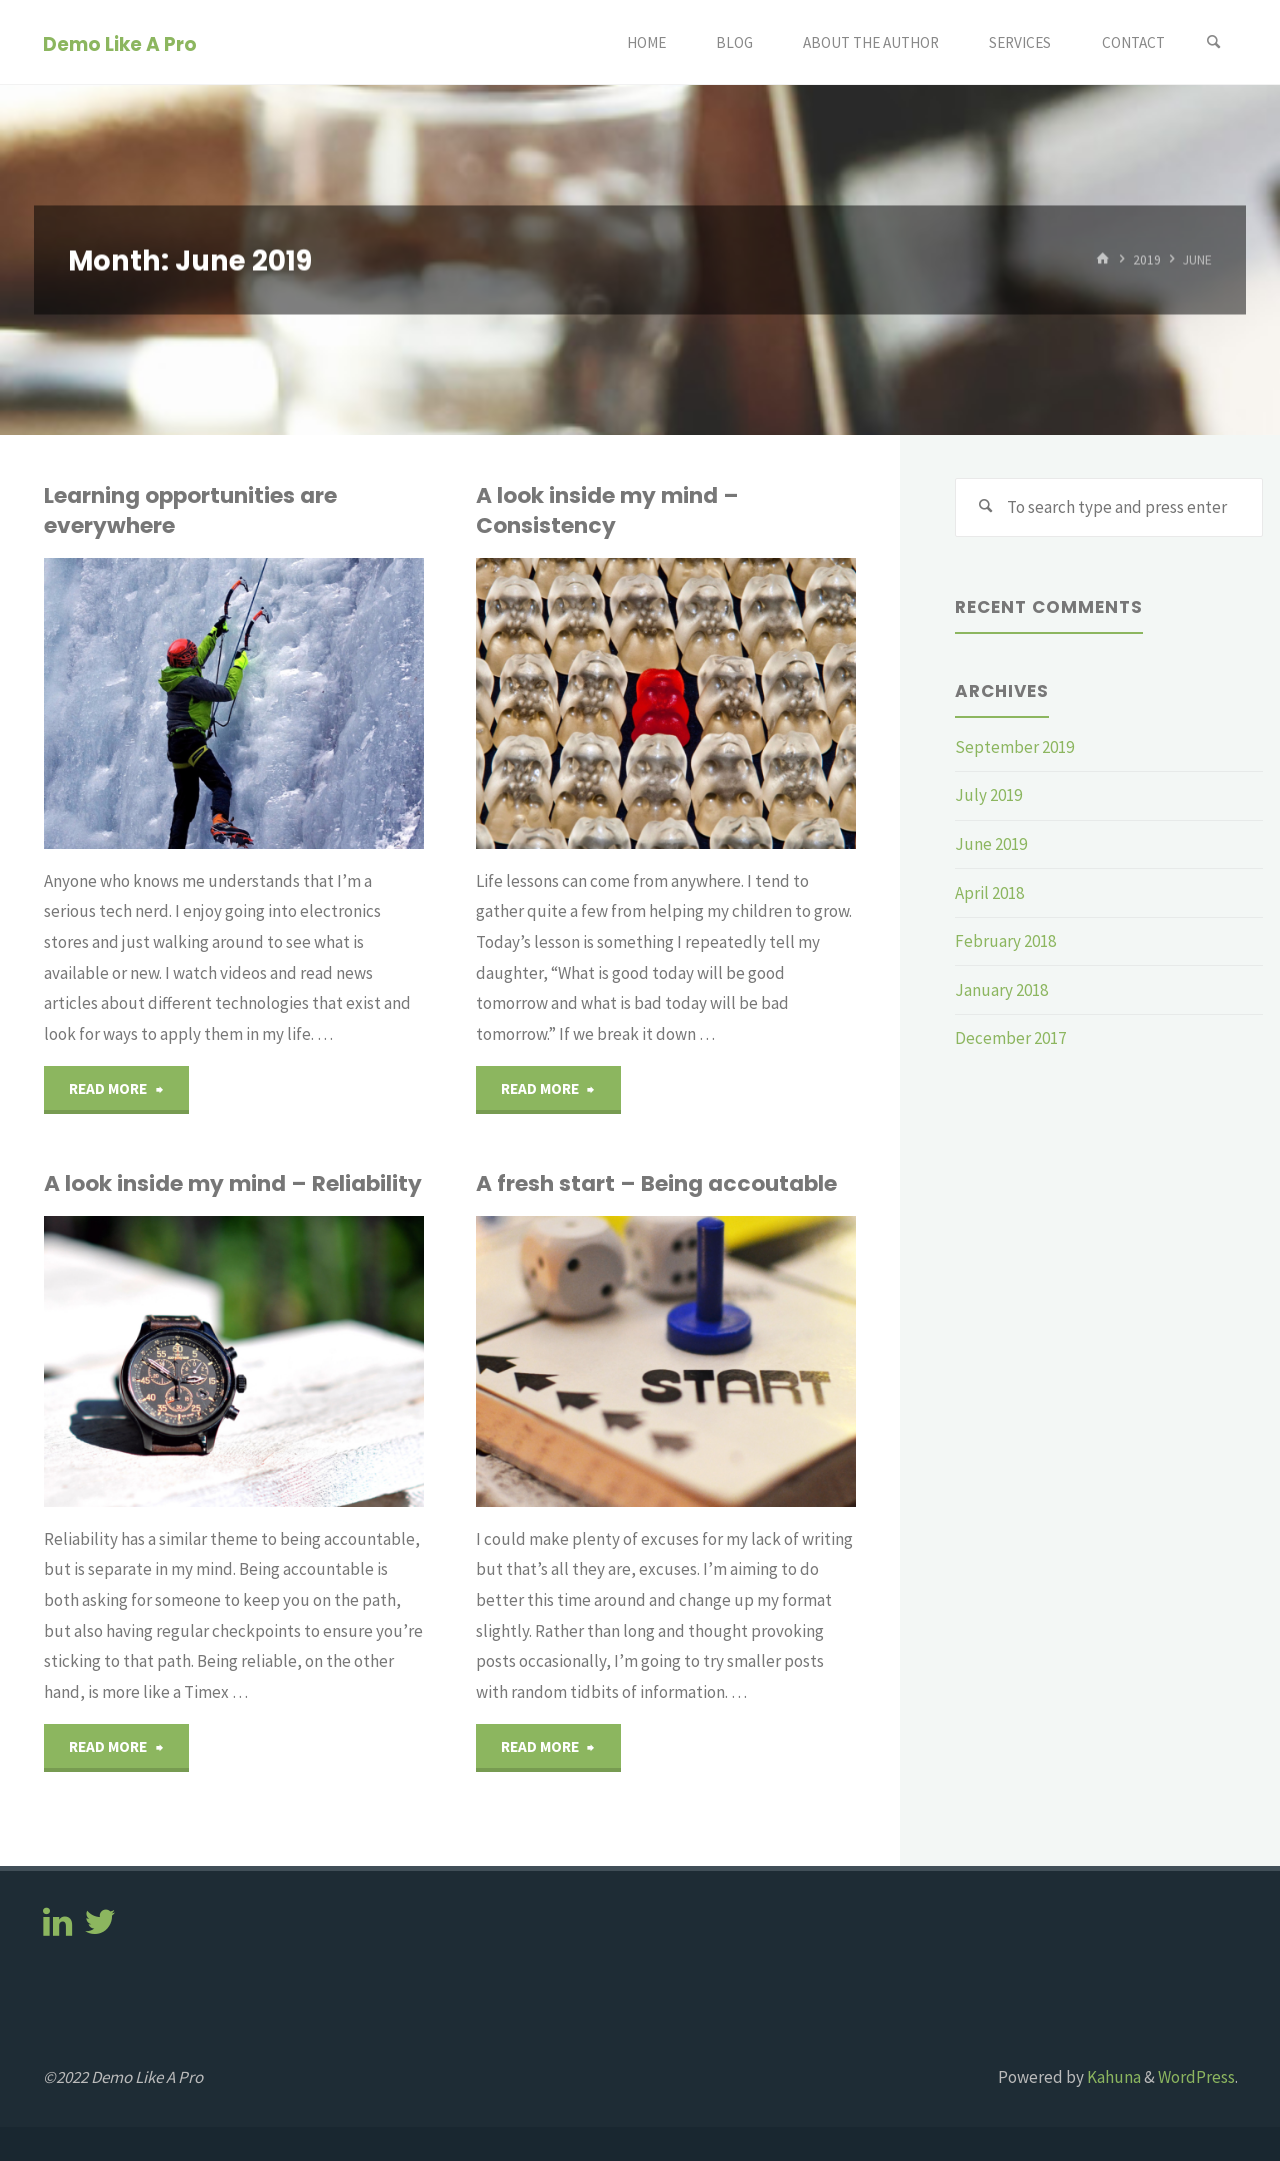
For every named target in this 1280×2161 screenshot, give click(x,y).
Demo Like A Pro (120, 43)
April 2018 (989, 893)
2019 (1147, 259)
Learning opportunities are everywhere (190, 510)
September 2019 (1014, 747)
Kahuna (1112, 2077)
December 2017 (1010, 1038)
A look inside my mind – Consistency (607, 510)
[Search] (1214, 42)
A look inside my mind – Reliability (233, 1183)
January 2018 (1001, 990)
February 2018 (1005, 941)
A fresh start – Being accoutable (656, 1183)
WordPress (1196, 2077)
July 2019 (988, 795)
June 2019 (991, 844)
